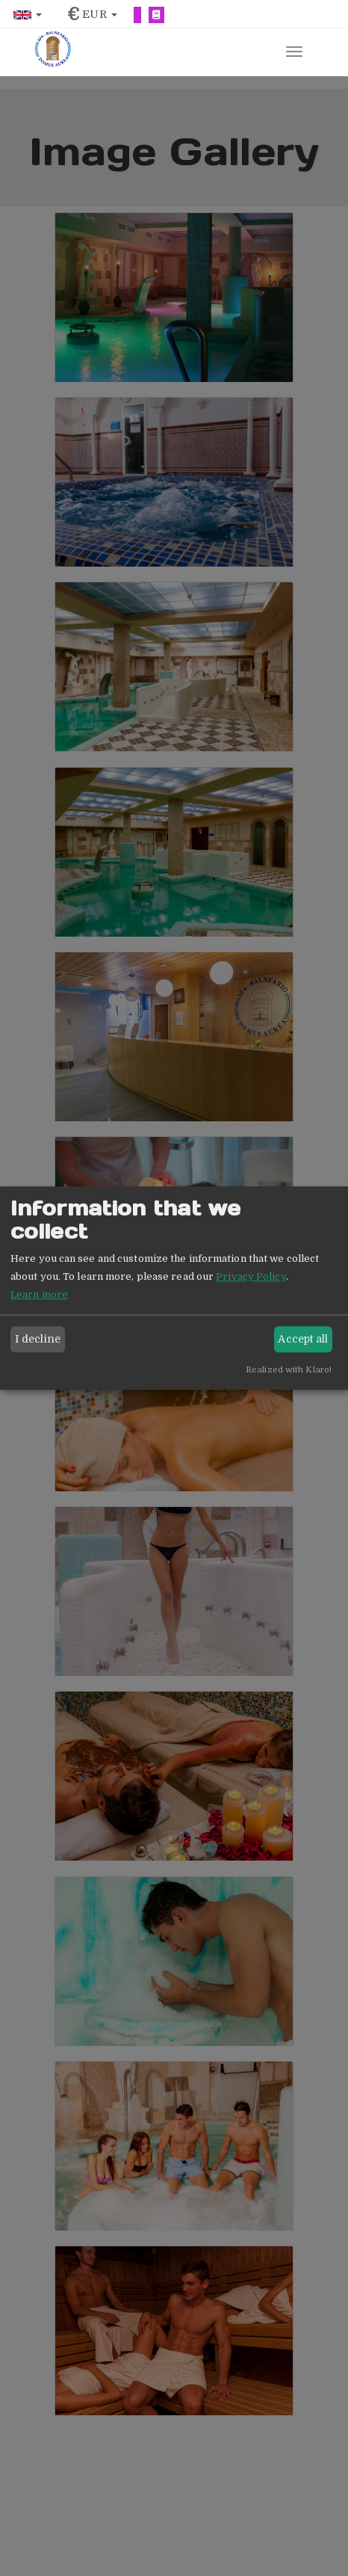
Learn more (39, 1294)
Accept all (303, 1339)
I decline (38, 1339)
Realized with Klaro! (289, 1370)
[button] (28, 14)
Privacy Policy (250, 1276)
